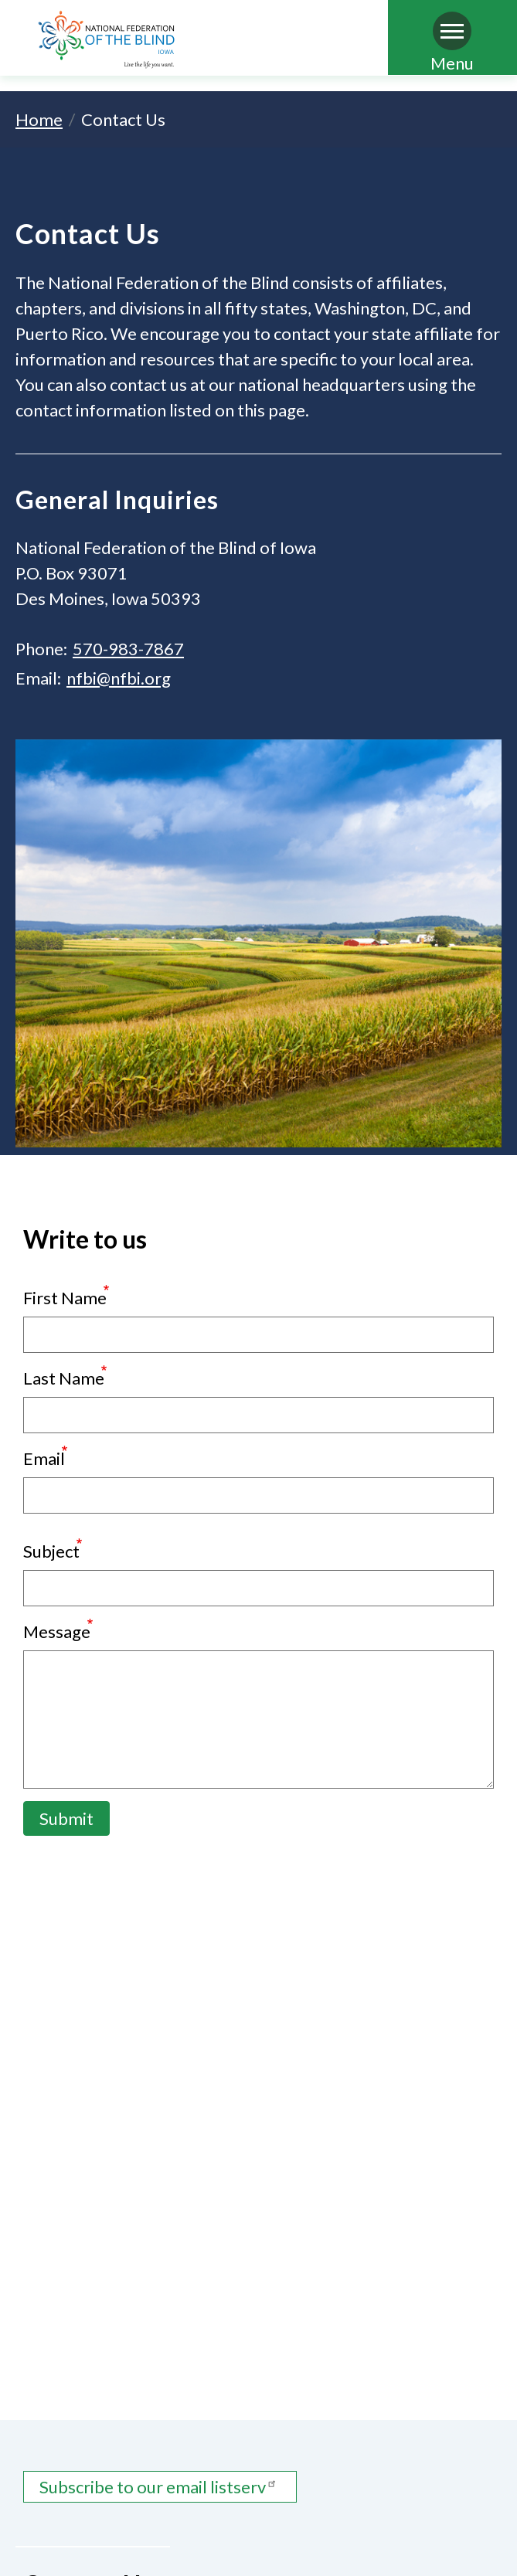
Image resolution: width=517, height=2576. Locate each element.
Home (39, 119)
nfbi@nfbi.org (118, 678)
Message (56, 1631)
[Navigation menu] (452, 31)
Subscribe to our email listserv (160, 2486)
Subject (51, 1551)
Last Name (63, 1378)
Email (44, 1458)
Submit (66, 1818)
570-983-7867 (128, 648)
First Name (65, 1297)
